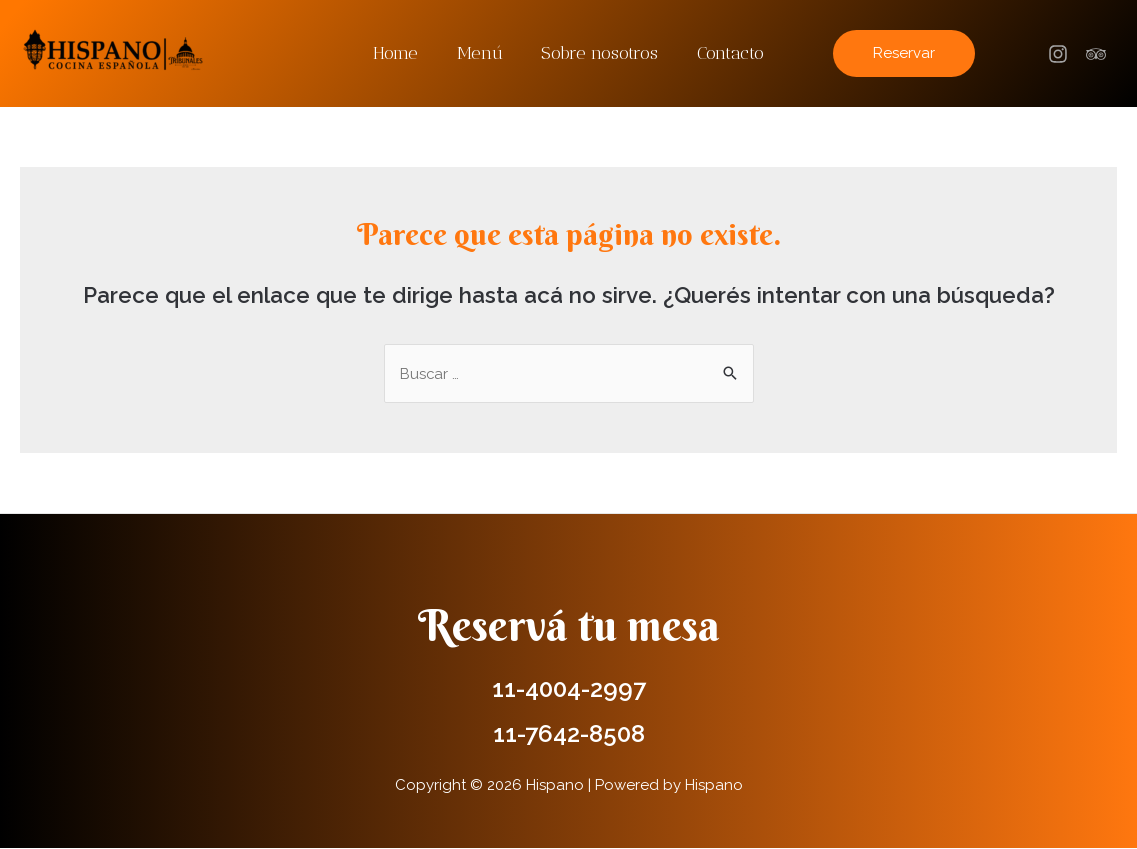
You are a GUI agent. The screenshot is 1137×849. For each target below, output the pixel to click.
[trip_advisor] (1099, 54)
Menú (481, 53)
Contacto (726, 53)
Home (399, 53)
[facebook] (1061, 54)
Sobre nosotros (598, 53)
